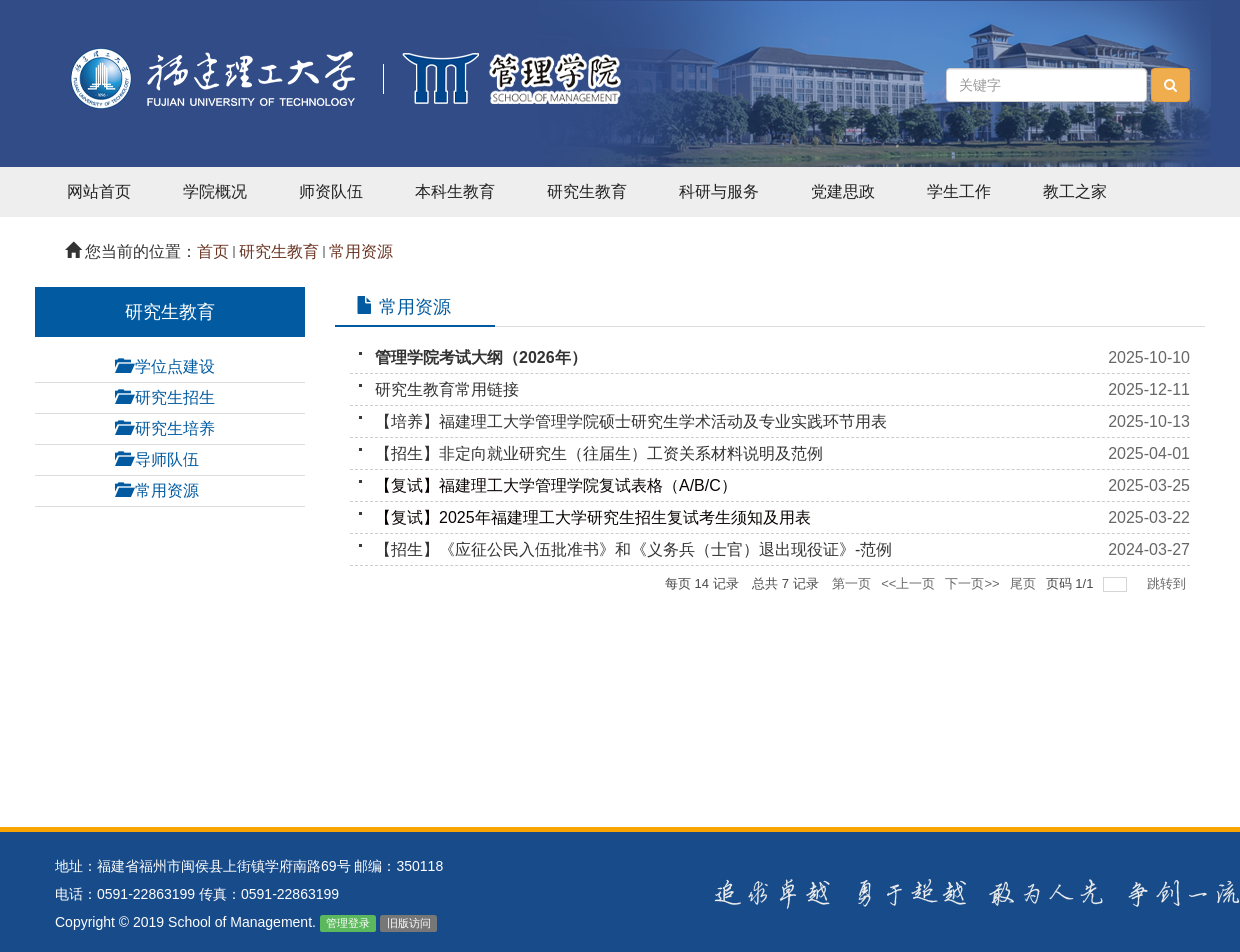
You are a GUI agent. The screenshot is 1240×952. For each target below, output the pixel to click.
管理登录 (348, 923)
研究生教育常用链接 (447, 389)
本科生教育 (455, 191)
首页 (213, 251)
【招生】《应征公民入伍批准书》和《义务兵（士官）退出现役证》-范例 (633, 549)
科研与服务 (719, 191)
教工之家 (1075, 191)
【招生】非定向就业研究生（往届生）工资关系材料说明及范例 (599, 453)
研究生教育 (587, 191)
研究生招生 (175, 397)
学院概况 (215, 191)
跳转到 (1168, 583)
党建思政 (843, 191)
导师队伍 (167, 459)
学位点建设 (175, 366)
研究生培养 (175, 428)
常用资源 (361, 251)
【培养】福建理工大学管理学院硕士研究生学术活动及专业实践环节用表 (631, 421)
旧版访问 (409, 923)
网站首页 (99, 191)
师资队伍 (331, 191)
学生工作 (959, 191)
